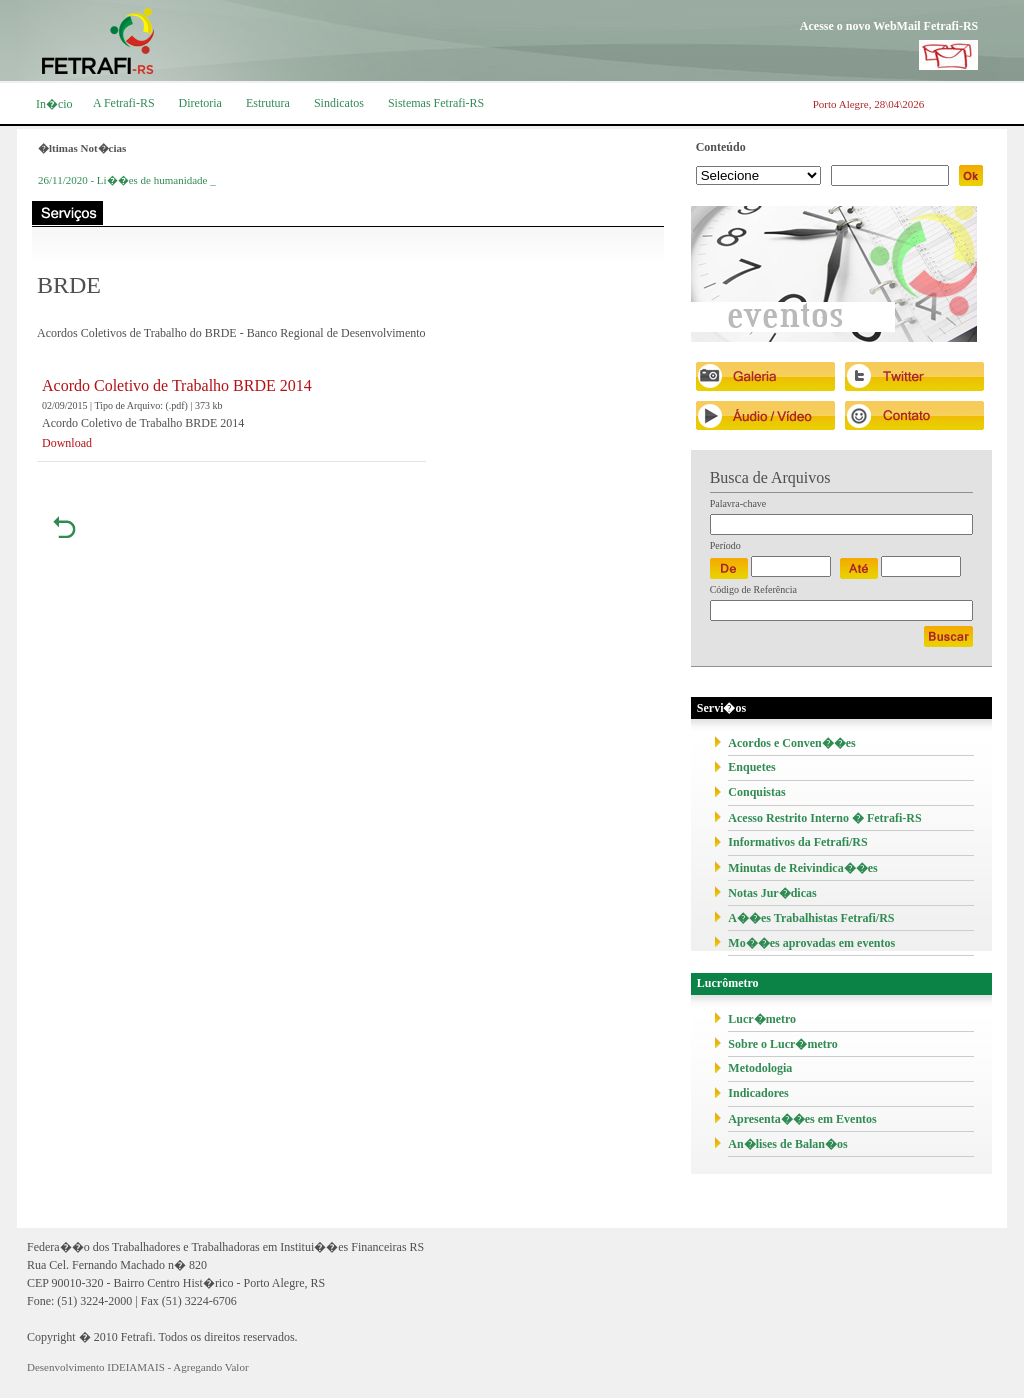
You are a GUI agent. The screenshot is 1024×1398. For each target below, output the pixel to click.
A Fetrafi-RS (124, 103)
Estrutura (268, 103)
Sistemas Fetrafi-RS (436, 103)
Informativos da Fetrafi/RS (797, 842)
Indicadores (758, 1093)
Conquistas (756, 792)
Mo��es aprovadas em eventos (811, 943)
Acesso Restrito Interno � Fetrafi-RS (824, 818)
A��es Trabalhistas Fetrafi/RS (811, 918)
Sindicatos (339, 103)
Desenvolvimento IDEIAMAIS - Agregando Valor (138, 1367)
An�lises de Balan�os (787, 1144)
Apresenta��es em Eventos (802, 1119)
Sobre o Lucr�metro (783, 1044)
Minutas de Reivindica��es (802, 868)
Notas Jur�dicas (772, 893)
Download (67, 443)
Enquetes (751, 767)
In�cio (54, 104)
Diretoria (200, 103)
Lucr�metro (762, 1019)
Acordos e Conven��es (791, 743)
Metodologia (760, 1068)
